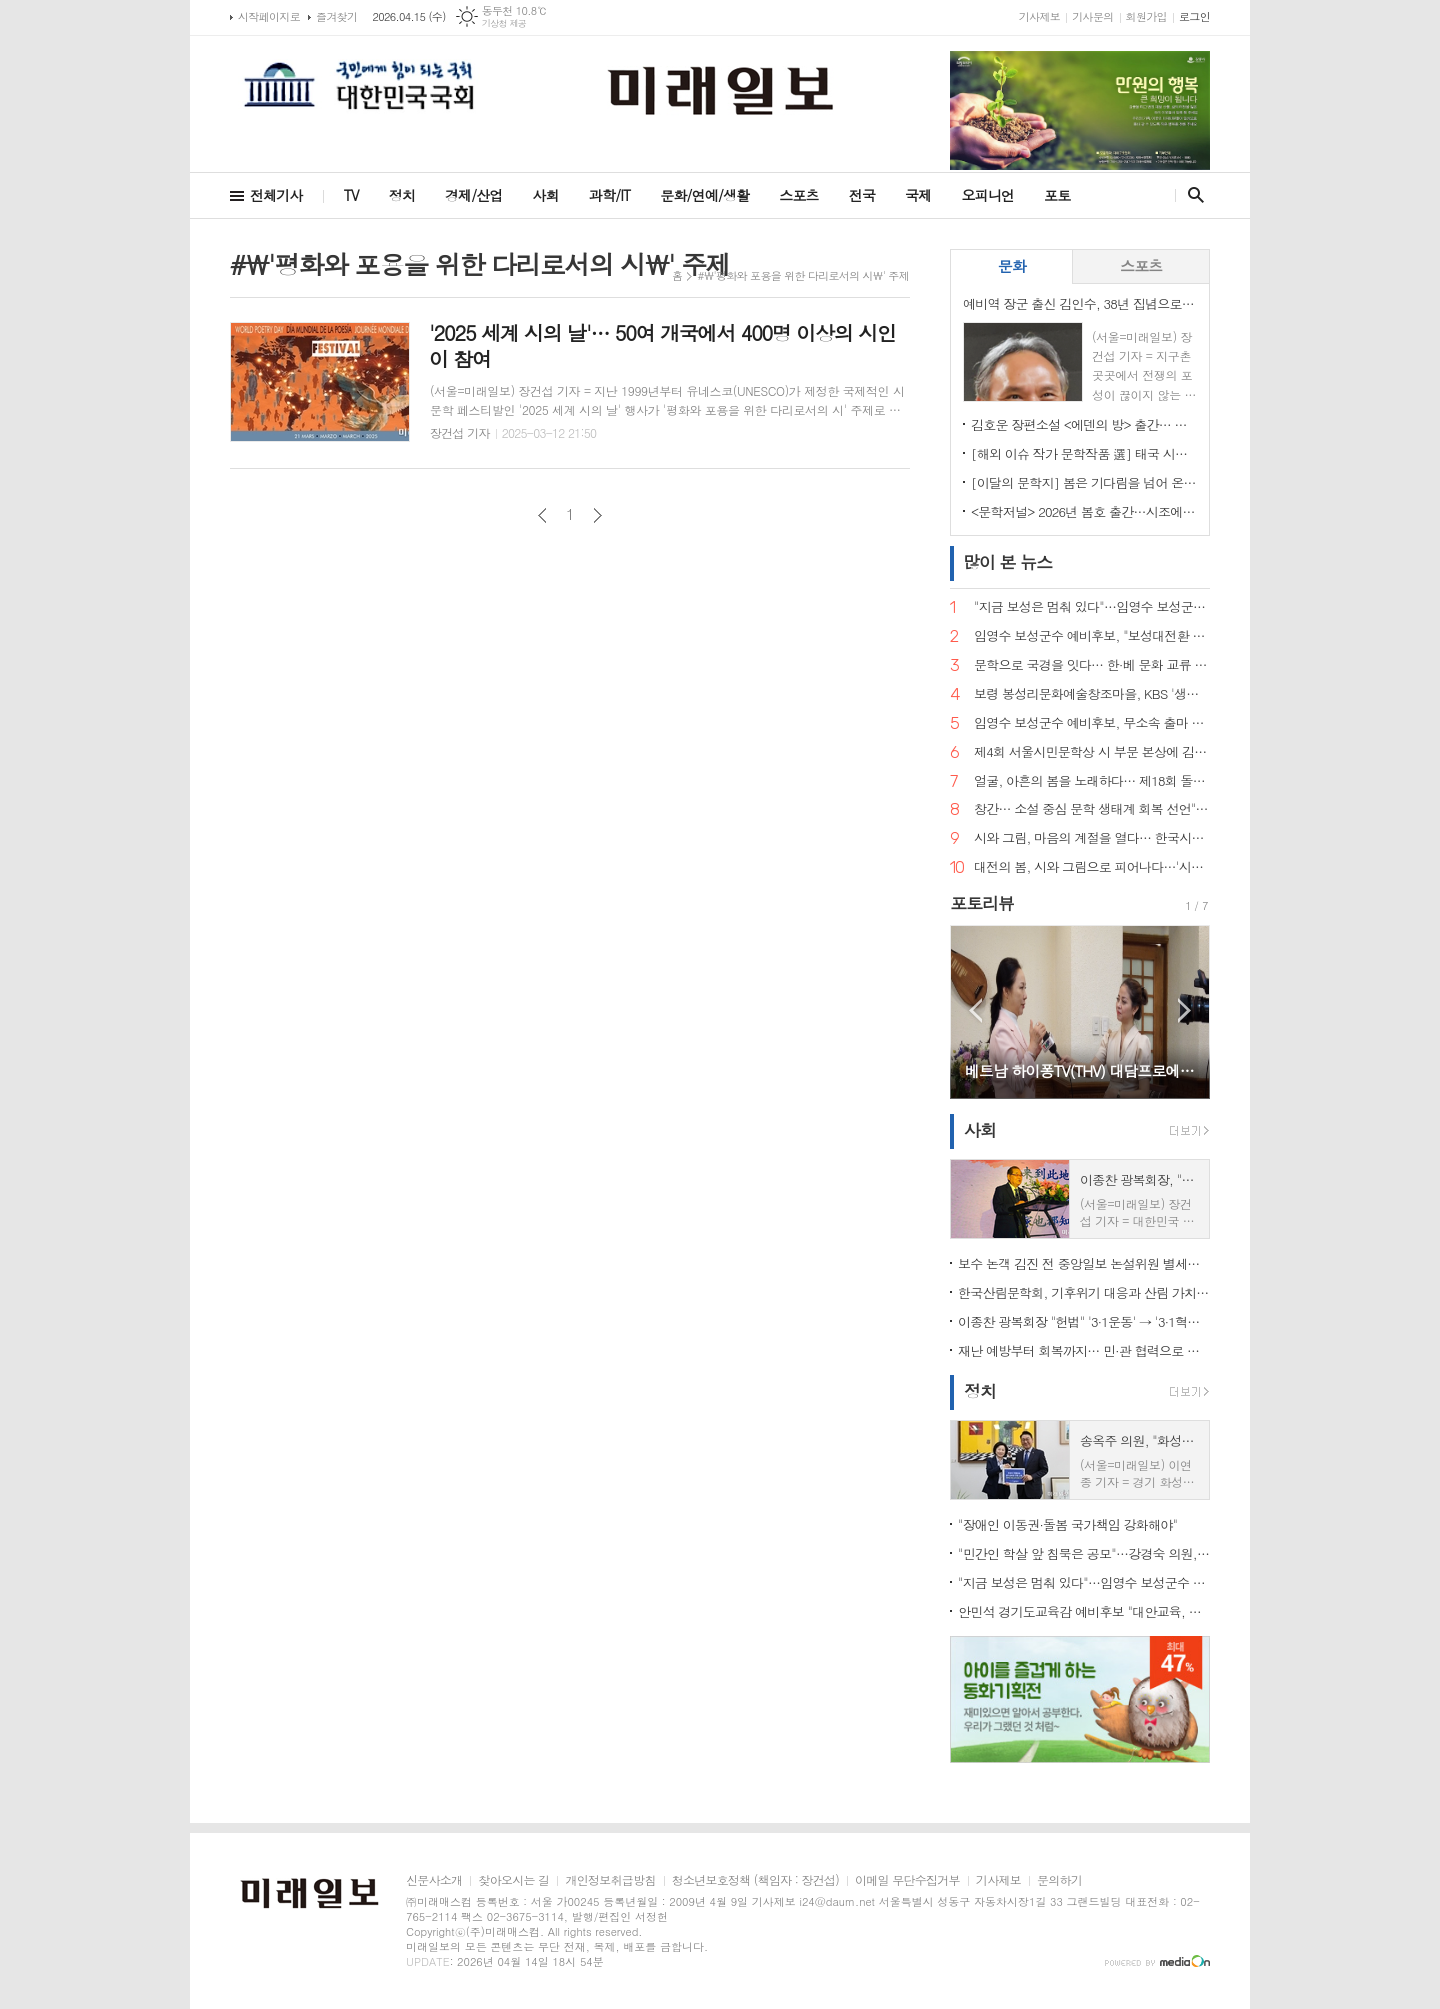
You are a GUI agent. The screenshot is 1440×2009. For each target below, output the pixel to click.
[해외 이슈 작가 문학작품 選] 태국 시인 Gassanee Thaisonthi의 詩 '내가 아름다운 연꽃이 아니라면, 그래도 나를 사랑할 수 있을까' (1084, 453)
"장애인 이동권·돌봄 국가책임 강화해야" (1067, 1524)
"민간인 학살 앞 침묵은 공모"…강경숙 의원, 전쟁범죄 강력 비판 (1084, 1553)
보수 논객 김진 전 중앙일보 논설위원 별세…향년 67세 (1084, 1263)
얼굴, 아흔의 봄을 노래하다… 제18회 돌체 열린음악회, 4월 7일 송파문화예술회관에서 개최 (1092, 781)
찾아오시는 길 (513, 1880)
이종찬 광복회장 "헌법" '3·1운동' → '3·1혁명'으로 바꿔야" (1084, 1321)
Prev (975, 1010)
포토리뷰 (982, 903)
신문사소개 (434, 1880)
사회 (546, 195)
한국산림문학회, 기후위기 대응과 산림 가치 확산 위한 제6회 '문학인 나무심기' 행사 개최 (1084, 1292)
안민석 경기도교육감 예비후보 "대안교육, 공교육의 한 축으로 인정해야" (1084, 1611)
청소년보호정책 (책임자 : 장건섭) (755, 1880)
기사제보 (1039, 16)
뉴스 (1007, 562)
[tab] (1011, 266)
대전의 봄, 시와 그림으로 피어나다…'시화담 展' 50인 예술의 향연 (1092, 867)
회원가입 (1146, 16)
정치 (402, 195)
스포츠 (798, 195)
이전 (542, 515)
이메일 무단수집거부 (907, 1880)
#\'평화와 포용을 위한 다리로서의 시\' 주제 (803, 275)
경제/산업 (474, 195)
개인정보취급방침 (610, 1880)
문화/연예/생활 (704, 195)
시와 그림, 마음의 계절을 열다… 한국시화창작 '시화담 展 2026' (1092, 838)
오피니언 (987, 195)
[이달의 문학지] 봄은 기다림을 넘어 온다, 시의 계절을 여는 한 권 (1084, 482)
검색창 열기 (1191, 195)
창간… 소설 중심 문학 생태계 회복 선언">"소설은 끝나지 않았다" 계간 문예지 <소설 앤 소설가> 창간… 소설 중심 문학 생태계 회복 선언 (1092, 809)
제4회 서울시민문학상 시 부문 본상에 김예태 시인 (1092, 752)
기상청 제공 (504, 23)
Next (1184, 1010)
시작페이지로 (269, 16)
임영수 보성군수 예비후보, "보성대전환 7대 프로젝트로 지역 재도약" (1092, 636)
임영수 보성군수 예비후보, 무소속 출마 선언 (1092, 723)
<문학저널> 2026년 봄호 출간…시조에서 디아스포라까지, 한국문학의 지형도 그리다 (1084, 511)
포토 (1057, 195)
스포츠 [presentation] (1141, 265)
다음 (597, 515)
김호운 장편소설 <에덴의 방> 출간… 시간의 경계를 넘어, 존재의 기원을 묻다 (1084, 424)
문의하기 (1059, 1880)
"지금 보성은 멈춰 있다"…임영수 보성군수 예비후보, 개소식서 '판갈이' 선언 (1092, 607)
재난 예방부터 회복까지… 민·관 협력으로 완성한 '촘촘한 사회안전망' (1084, 1350)
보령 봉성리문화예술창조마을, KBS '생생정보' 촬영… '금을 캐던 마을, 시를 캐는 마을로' (1092, 694)
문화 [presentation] (1012, 265)
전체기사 (276, 195)
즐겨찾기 (336, 16)
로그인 (1194, 16)
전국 (862, 195)
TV (351, 195)
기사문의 (1092, 16)
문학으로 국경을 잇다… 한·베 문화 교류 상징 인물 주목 (1092, 665)
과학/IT (609, 195)
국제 (918, 195)
